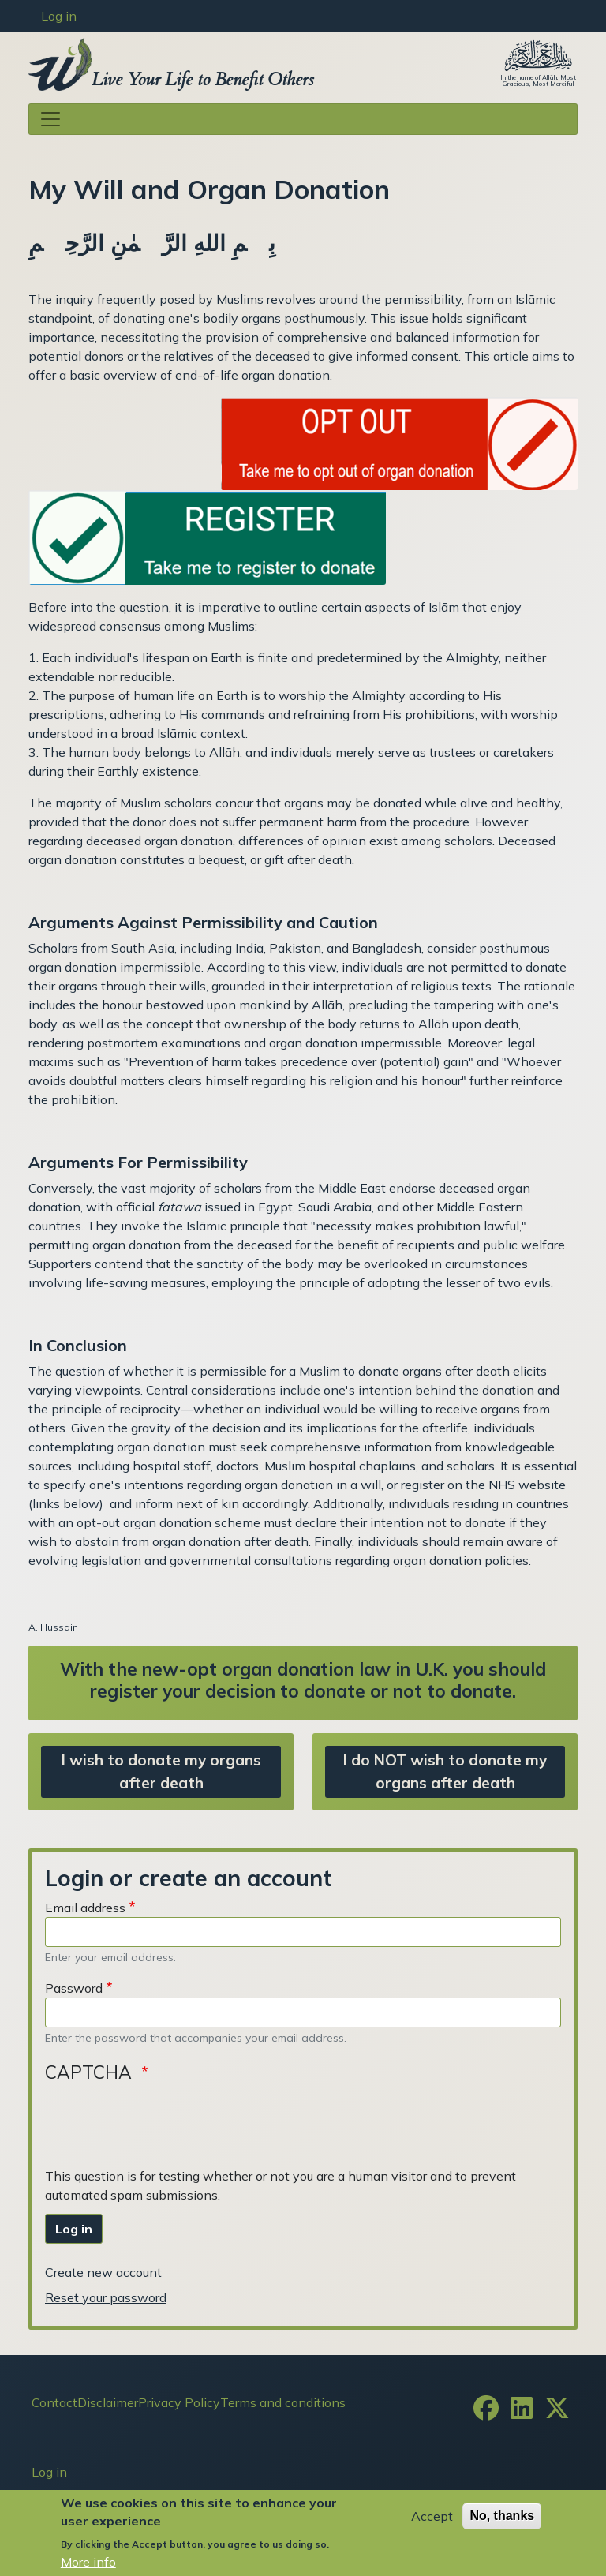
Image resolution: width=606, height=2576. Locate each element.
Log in (59, 16)
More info (88, 2562)
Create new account (103, 2272)
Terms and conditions (283, 2402)
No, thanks (501, 2515)
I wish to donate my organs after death (161, 1771)
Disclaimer (107, 2402)
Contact (54, 2402)
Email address (85, 1907)
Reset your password (105, 2297)
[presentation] (165, 2123)
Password (74, 1988)
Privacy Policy (179, 2402)
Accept (432, 2516)
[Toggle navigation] (303, 119)
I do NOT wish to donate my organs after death (445, 1771)
